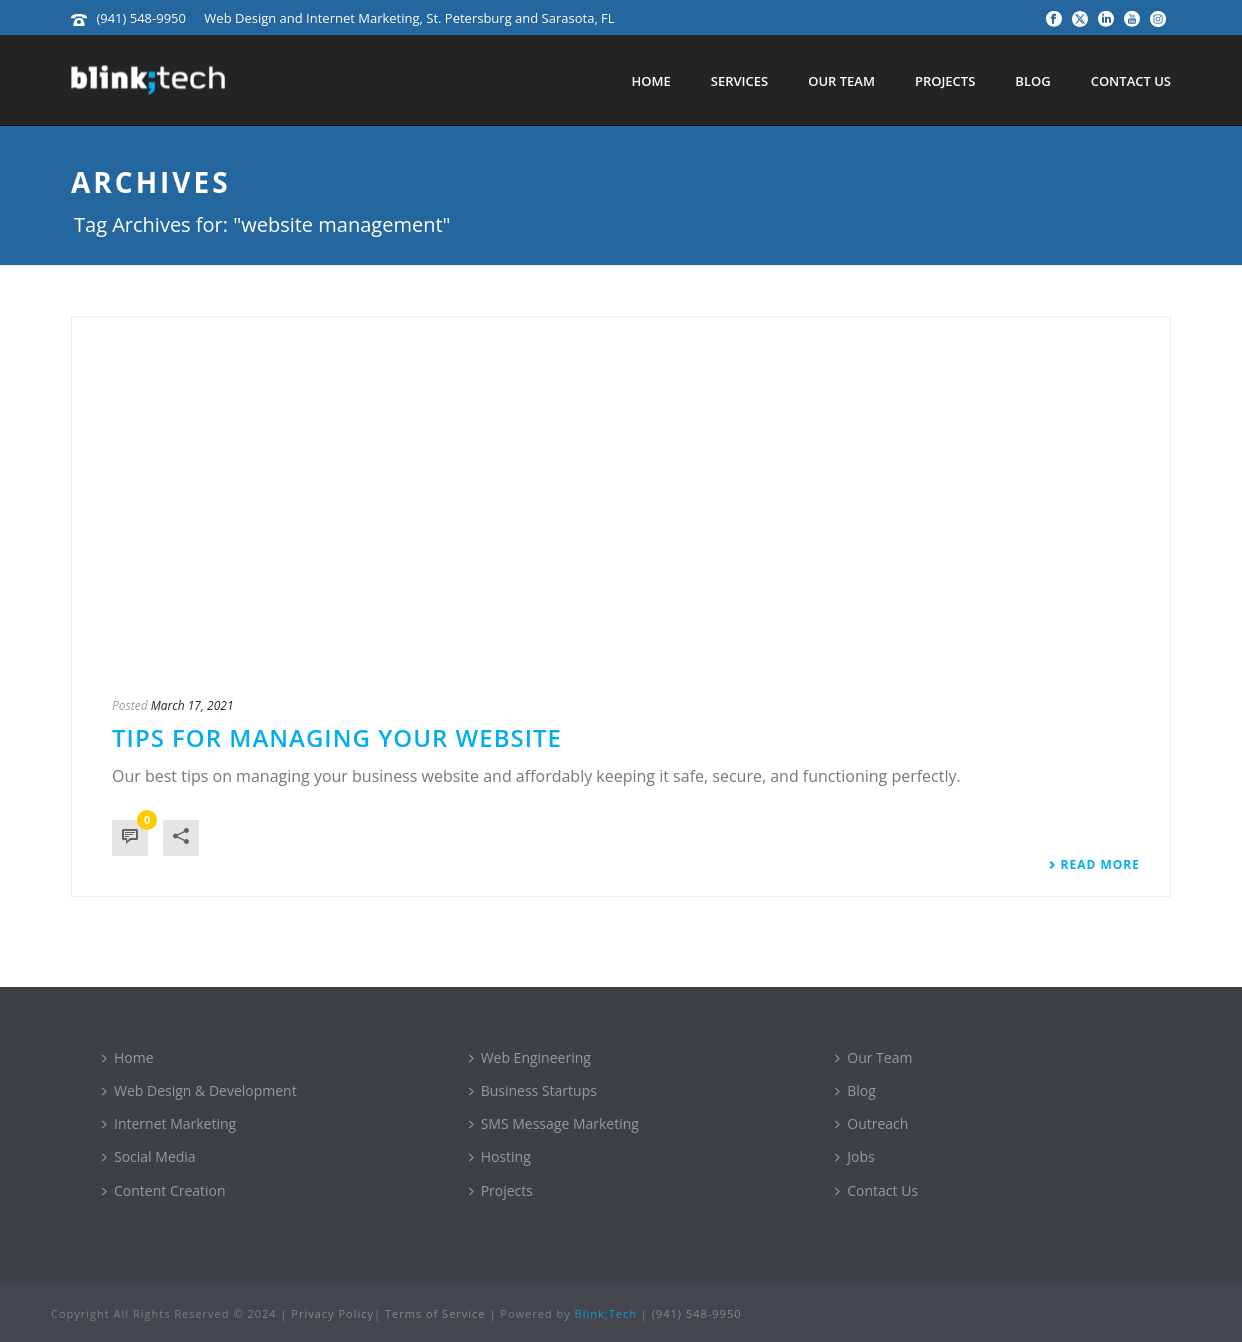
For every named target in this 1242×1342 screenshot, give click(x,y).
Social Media (149, 1156)
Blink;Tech (606, 1313)
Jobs (854, 1156)
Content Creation (164, 1190)
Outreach (871, 1123)
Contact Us (1131, 81)
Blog (1032, 81)
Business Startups (533, 1090)
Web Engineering (530, 1057)
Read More (1094, 865)
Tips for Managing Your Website (337, 737)
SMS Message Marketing (554, 1123)
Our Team (841, 81)
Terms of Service (435, 1313)
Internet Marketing (169, 1123)
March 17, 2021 (192, 705)
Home (650, 81)
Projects (945, 81)
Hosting (500, 1156)
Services (739, 81)
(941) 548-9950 (141, 18)
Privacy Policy (332, 1313)
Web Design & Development (199, 1090)
